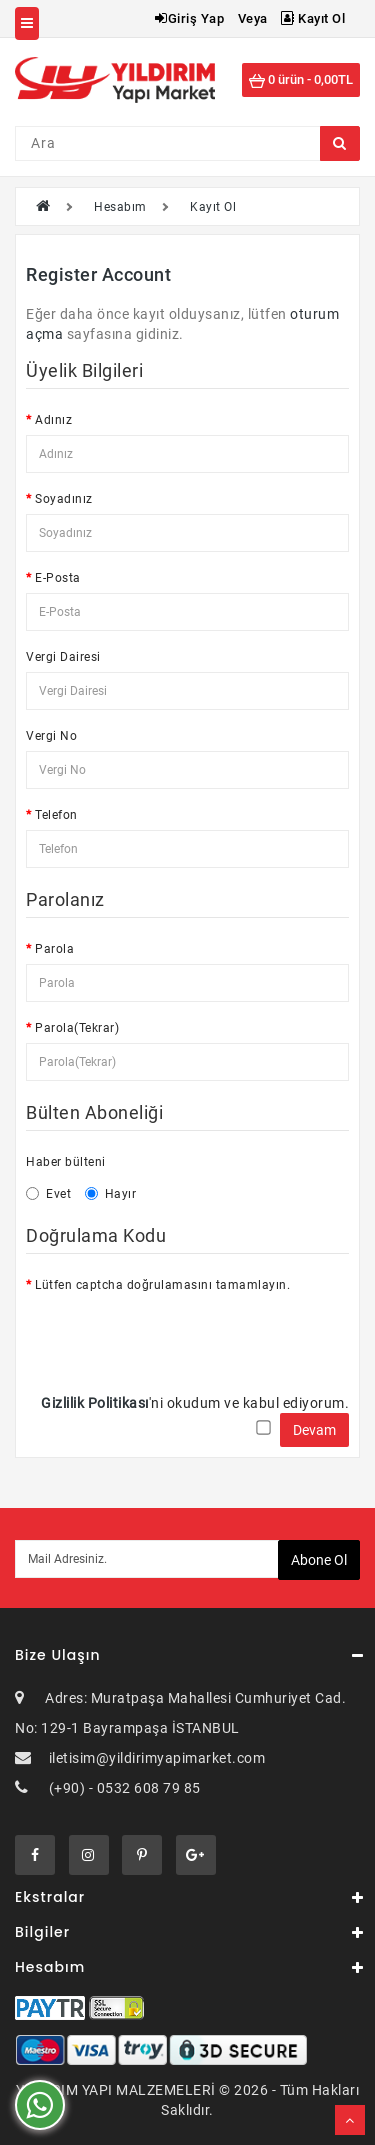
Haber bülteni (66, 1162)
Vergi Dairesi (63, 657)
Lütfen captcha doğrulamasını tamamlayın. (162, 1285)
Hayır (111, 1194)
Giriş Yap (189, 18)
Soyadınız (64, 499)
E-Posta (58, 578)
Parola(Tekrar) (77, 1028)
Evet (48, 1194)
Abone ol (319, 1560)
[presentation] (178, 1339)
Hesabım (120, 207)
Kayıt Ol (313, 18)
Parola (54, 949)
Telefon (56, 815)
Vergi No (51, 736)
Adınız (53, 420)
